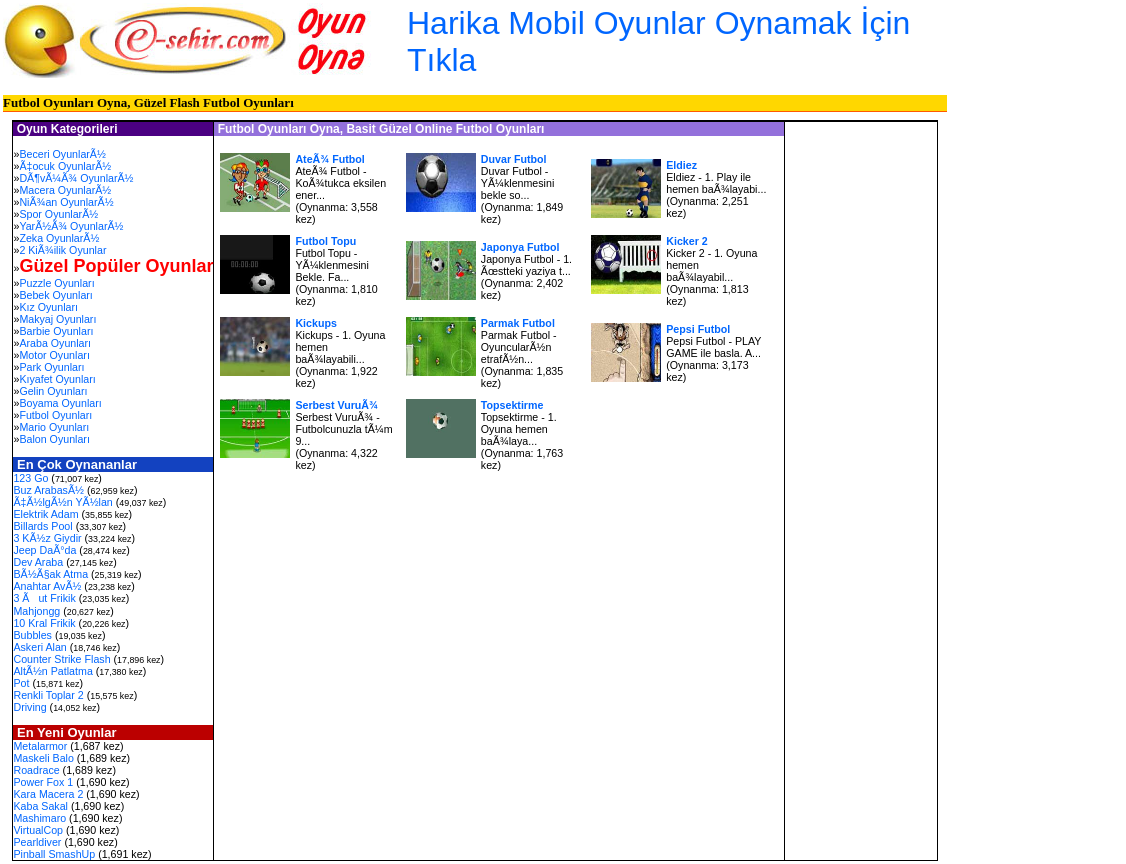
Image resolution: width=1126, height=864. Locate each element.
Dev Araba (38, 562)
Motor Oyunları (54, 355)
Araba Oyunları (55, 343)
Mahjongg (36, 611)
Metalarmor (40, 746)
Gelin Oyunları (53, 391)
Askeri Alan (39, 647)
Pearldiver (37, 842)
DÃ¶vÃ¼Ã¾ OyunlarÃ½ (76, 178)
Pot (21, 683)
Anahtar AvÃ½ (47, 586)
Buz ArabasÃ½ (48, 490)
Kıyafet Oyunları (57, 379)
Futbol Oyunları (55, 415)
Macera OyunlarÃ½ (65, 190)
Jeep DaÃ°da (44, 550)
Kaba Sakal (40, 806)
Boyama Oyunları (60, 403)
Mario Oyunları (54, 427)
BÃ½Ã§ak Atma (50, 574)
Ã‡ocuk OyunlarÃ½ (65, 166)
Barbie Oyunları (56, 331)
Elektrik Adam (45, 514)
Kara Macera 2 (48, 794)
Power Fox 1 (43, 782)
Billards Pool (42, 526)
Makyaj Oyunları (57, 319)
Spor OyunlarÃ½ (58, 214)
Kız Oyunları (48, 307)
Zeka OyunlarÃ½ (59, 238)
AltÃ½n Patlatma (52, 671)
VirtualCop (38, 830)
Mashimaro (39, 818)
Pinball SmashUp (54, 854)
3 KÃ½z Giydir (47, 538)
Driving (29, 707)
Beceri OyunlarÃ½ (62, 154)
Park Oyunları (51, 367)
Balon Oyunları (54, 439)
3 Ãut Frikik (44, 598)
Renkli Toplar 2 (48, 695)
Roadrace (36, 770)
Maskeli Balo (43, 758)
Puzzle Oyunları (56, 283)
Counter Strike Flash (61, 659)
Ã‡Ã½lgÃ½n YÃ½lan (62, 502)
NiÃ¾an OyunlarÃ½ (66, 202)
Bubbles (32, 635)
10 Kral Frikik (44, 623)
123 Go (30, 478)
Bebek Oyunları (55, 295)
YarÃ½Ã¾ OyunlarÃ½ (71, 226)
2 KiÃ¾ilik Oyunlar (62, 250)
